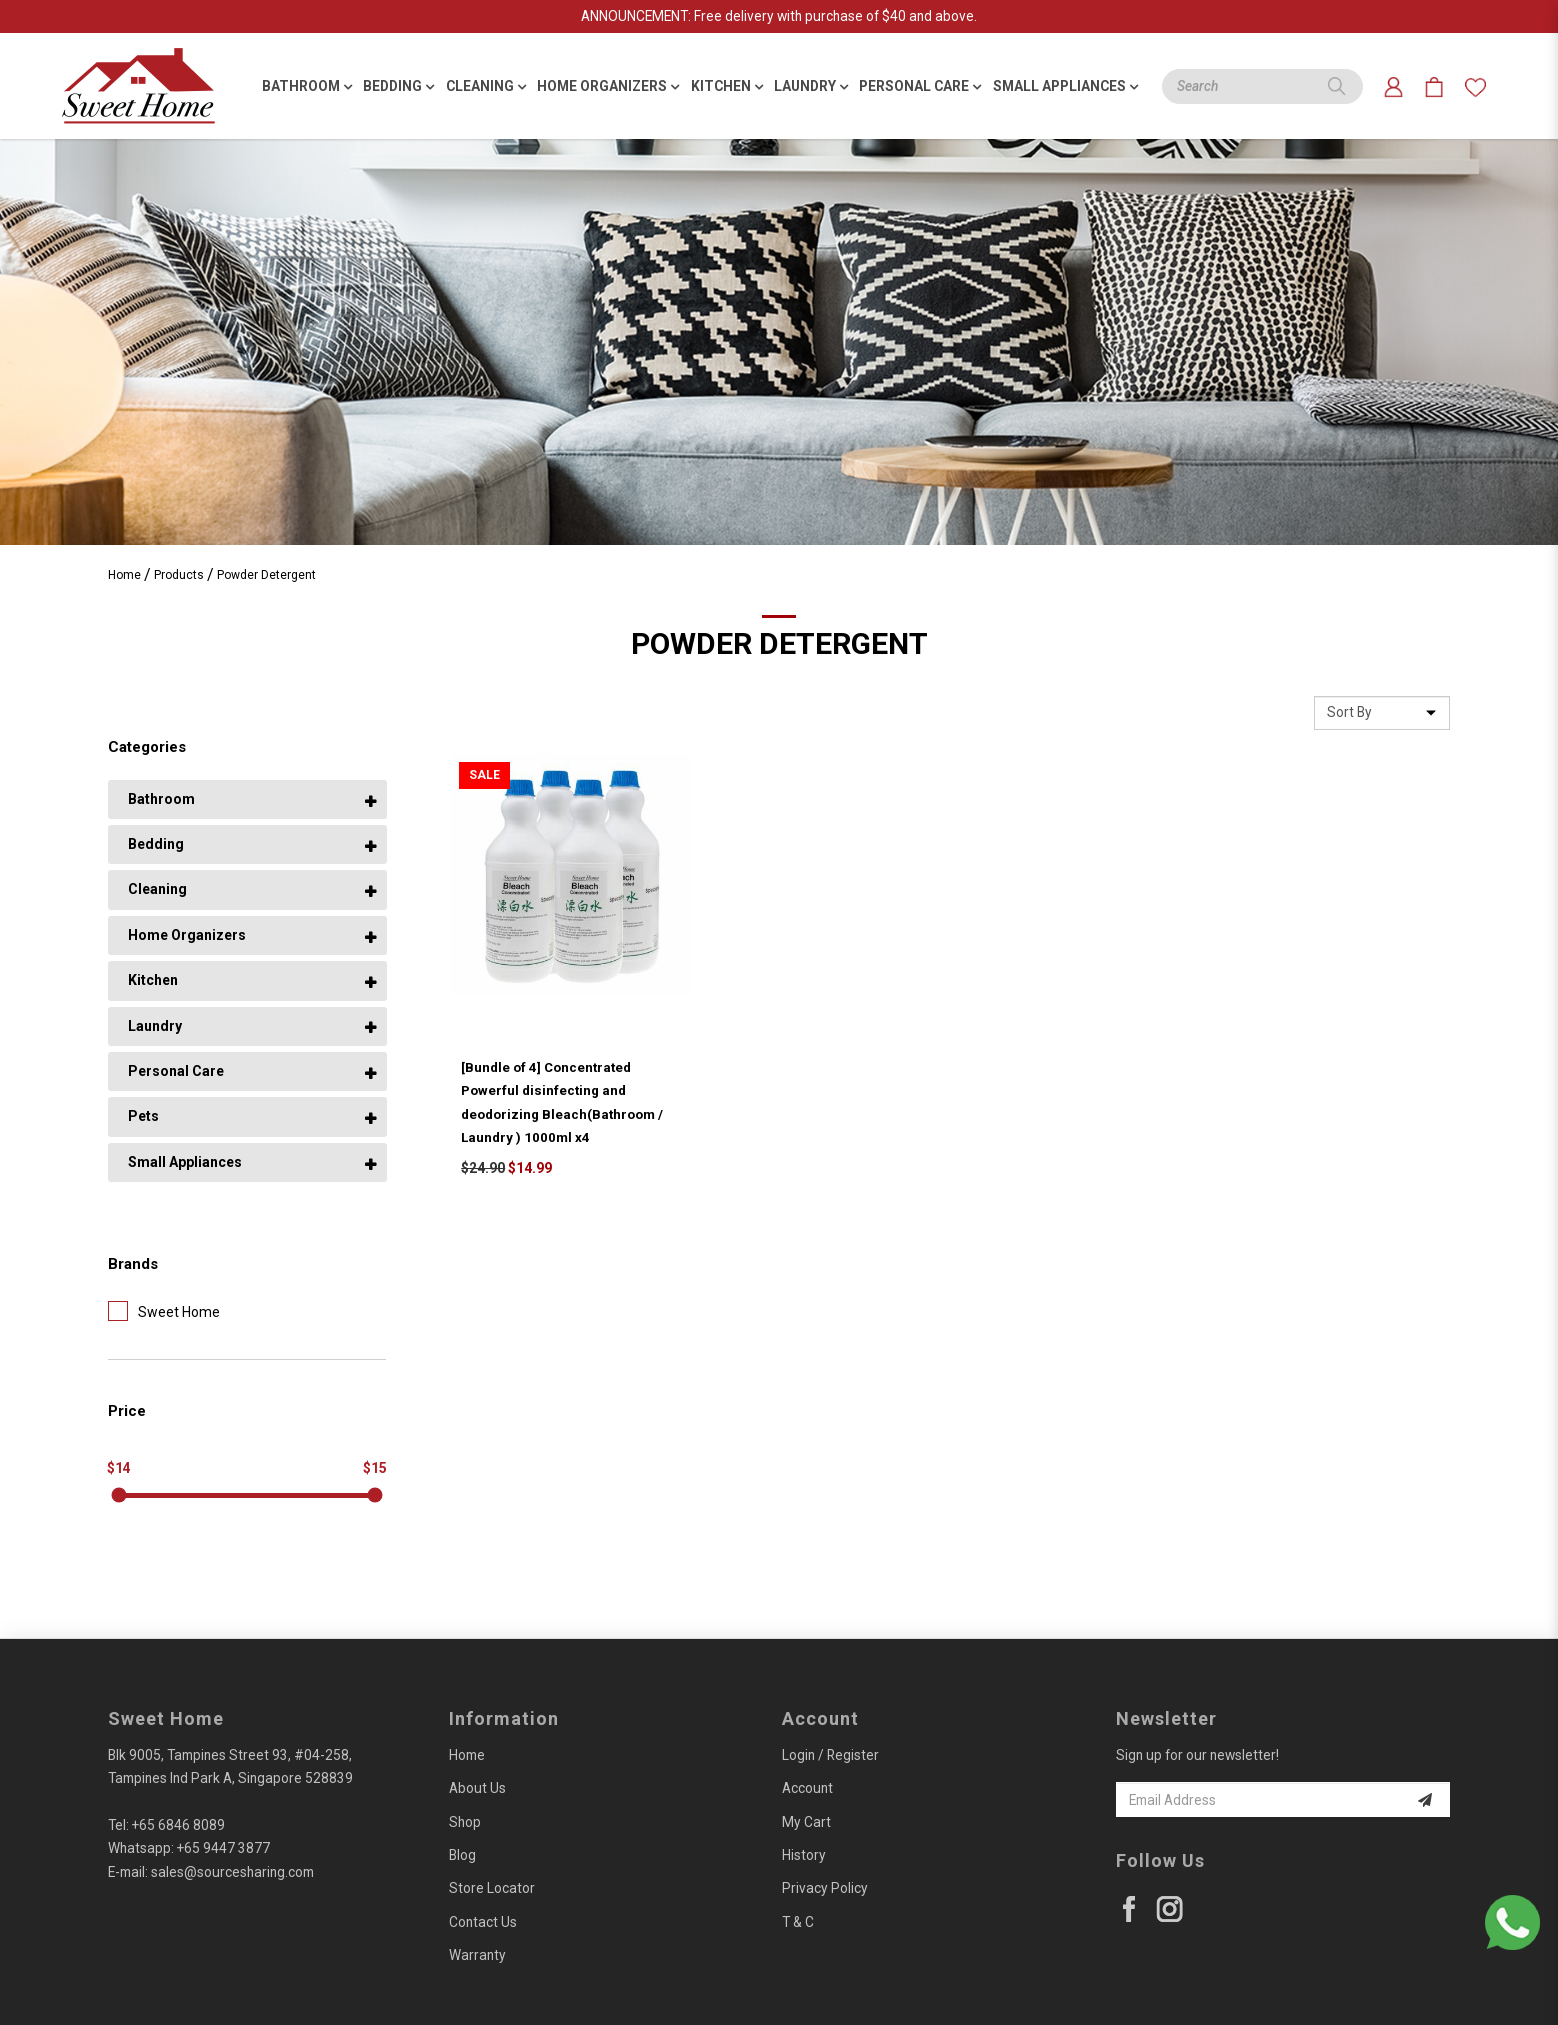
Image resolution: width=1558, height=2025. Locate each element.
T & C (798, 1922)
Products (179, 575)
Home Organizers (187, 935)
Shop (465, 1822)
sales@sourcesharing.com (232, 1872)
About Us (477, 1788)
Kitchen (153, 980)
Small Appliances (185, 1162)
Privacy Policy (825, 1888)
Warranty (477, 1955)
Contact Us (483, 1922)
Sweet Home (164, 1311)
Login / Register (830, 1755)
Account (807, 1788)
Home (124, 575)
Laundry (155, 1026)
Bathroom (161, 799)
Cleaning (157, 889)
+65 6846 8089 (178, 1825)
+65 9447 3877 (223, 1848)
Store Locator (492, 1888)
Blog (462, 1855)
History (804, 1855)
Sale (484, 775)
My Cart (806, 1822)
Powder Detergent (266, 575)
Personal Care (176, 1071)
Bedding (156, 844)
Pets (143, 1116)
